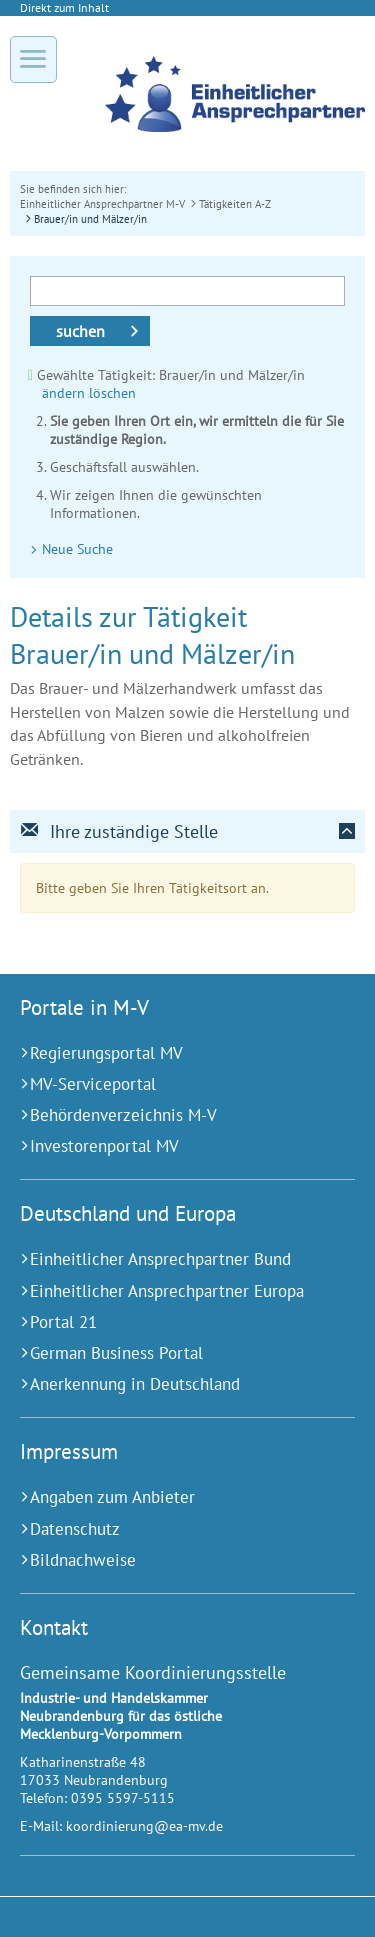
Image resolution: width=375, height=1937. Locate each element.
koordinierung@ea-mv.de (144, 1826)
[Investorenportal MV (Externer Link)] (162, 1146)
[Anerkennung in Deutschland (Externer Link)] (162, 1384)
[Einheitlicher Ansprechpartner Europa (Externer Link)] (162, 1291)
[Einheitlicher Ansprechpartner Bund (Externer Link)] (162, 1259)
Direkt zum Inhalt (64, 7)
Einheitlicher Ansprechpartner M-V (102, 203)
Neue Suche (77, 549)
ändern (63, 393)
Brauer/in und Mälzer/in (90, 218)
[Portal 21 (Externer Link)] (162, 1322)
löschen (112, 393)
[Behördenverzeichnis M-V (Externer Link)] (162, 1115)
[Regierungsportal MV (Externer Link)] (162, 1053)
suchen (80, 331)
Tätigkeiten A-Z (235, 203)
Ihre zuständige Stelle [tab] (119, 831)
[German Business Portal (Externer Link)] (162, 1353)
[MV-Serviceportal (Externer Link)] (162, 1084)
